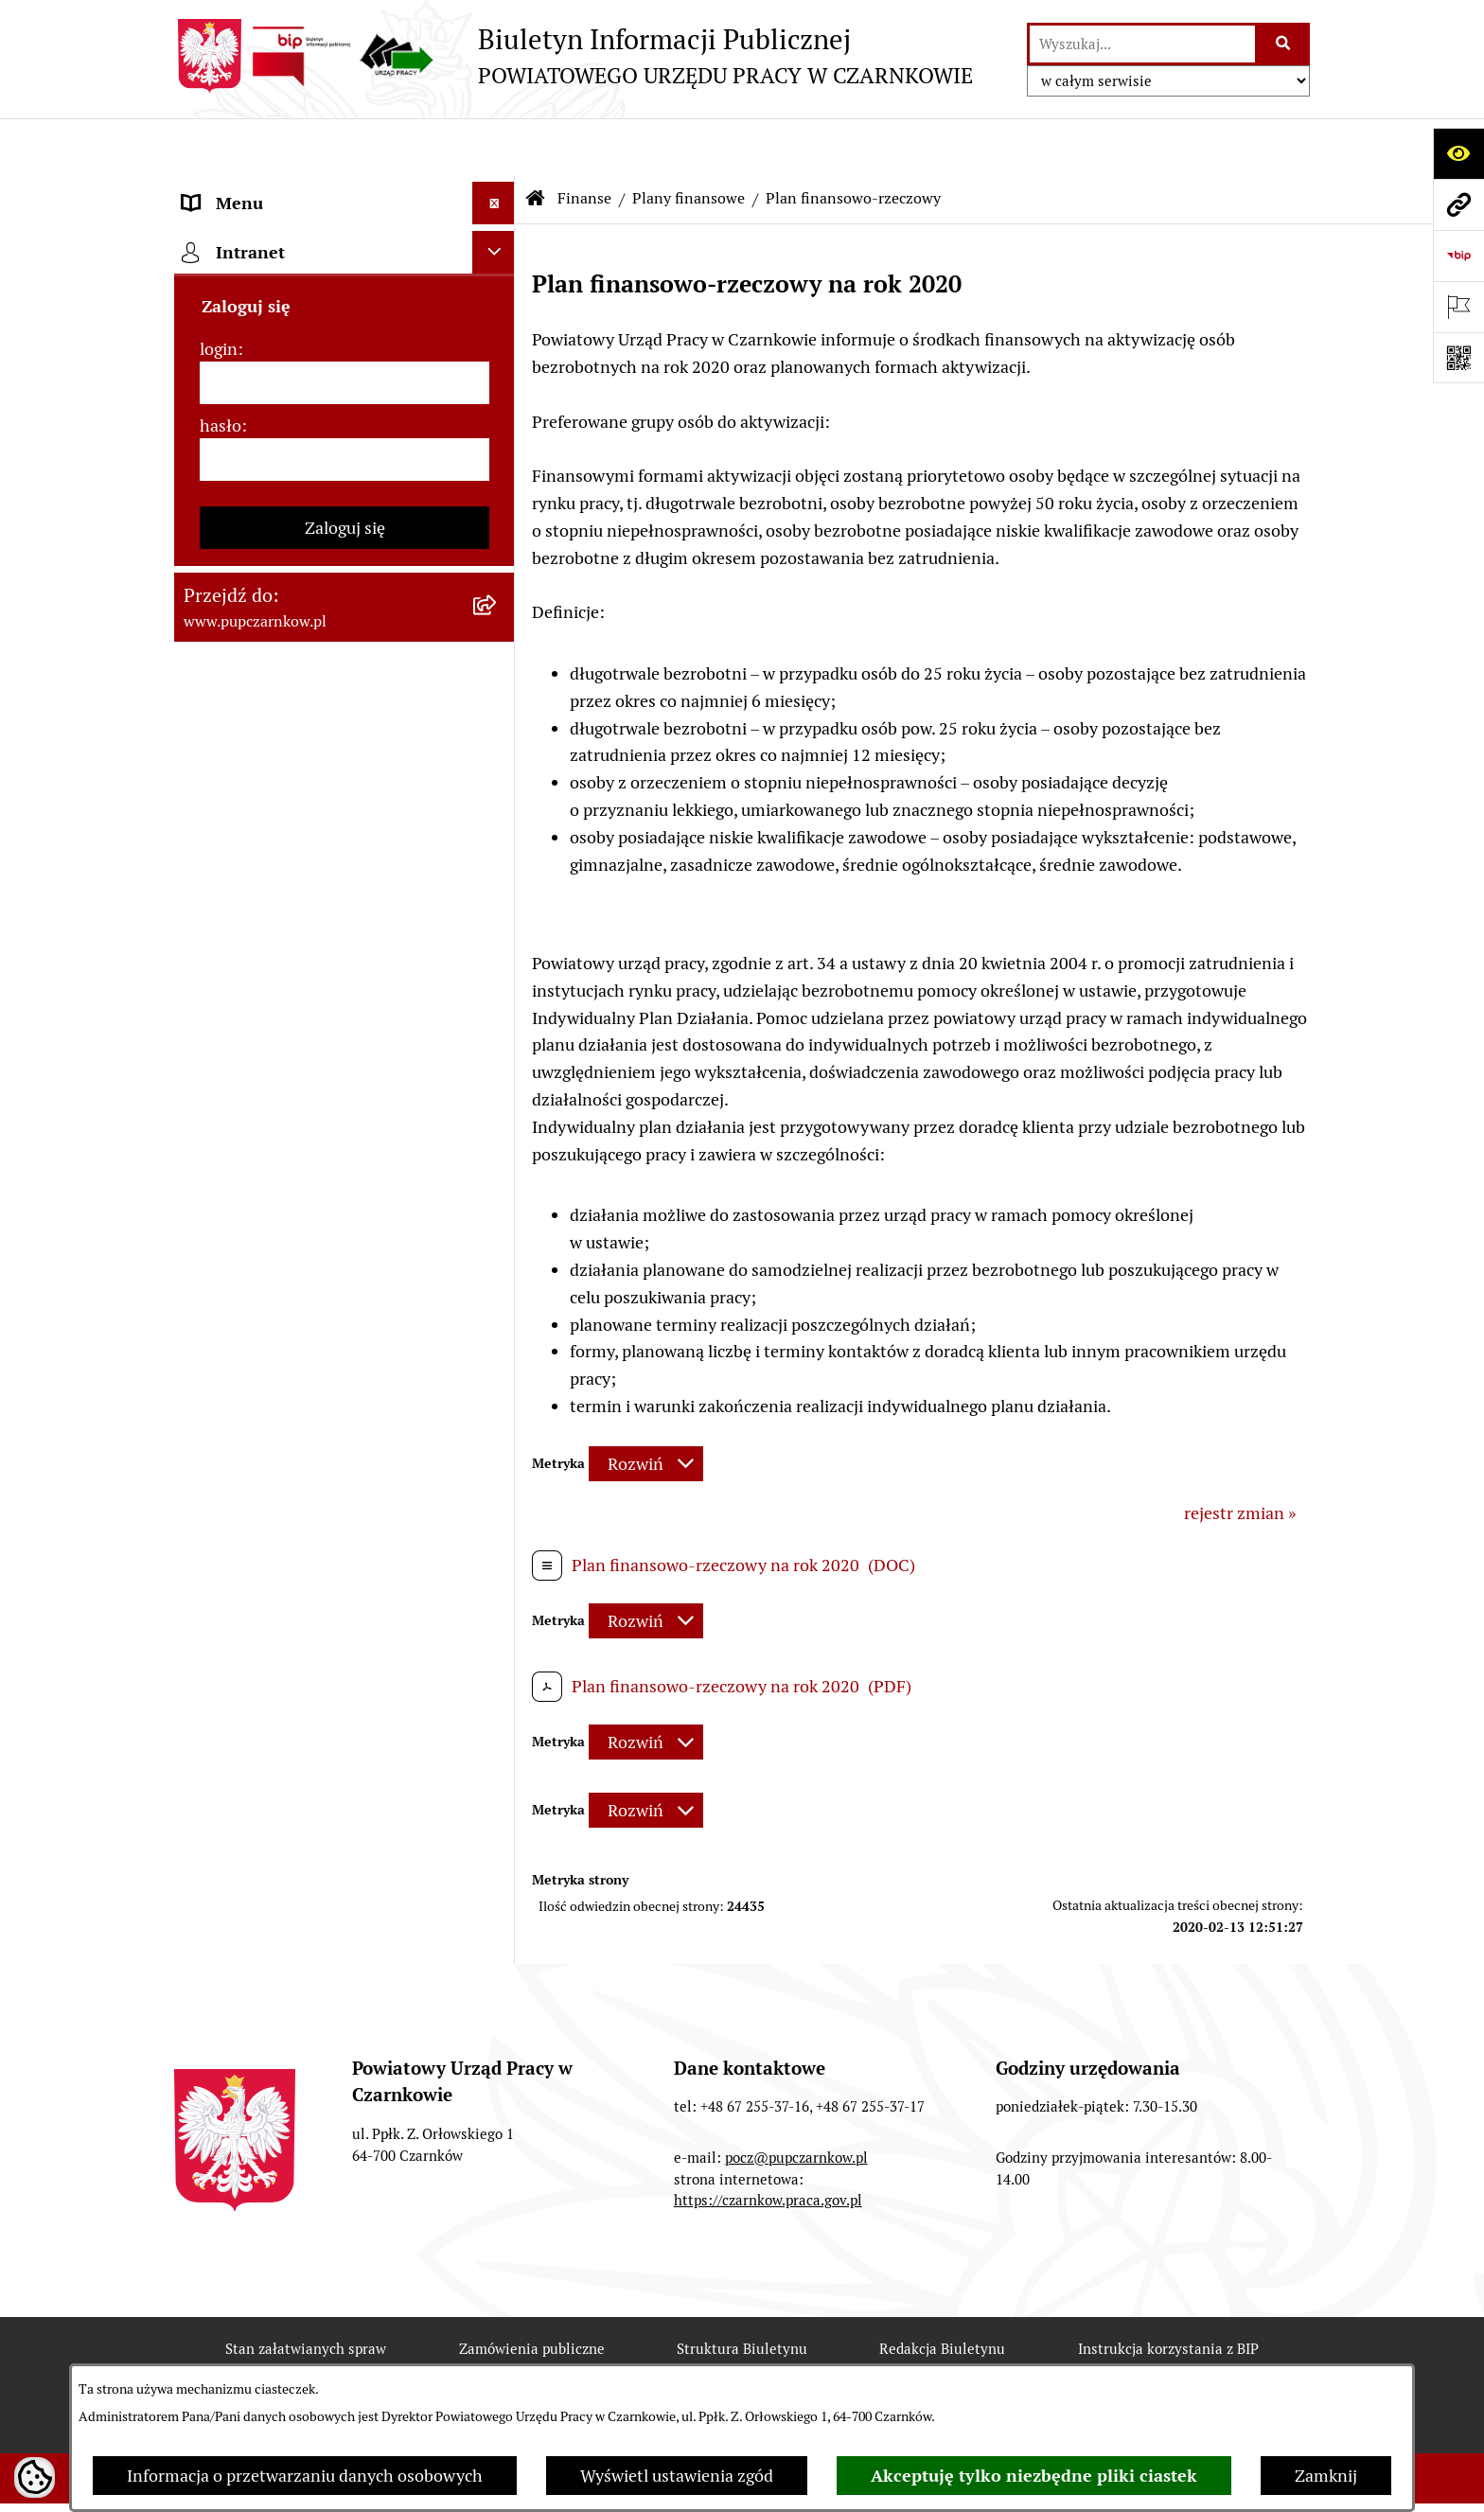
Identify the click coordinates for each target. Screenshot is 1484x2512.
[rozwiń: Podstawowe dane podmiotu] (498, 189)
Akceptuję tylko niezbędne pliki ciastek (1034, 2475)
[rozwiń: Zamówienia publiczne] (498, 572)
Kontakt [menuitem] (213, 231)
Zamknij (1326, 2475)
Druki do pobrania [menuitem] (250, 1194)
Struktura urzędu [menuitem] (246, 402)
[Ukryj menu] (493, 146)
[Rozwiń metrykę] (646, 1406)
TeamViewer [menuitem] (229, 1526)
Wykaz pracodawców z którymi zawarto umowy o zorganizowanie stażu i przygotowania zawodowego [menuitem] (315, 1458)
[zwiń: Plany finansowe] (498, 712)
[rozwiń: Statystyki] (498, 1067)
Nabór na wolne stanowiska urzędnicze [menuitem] (286, 1292)
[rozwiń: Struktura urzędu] (498, 402)
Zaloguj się (345, 1851)
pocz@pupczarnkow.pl (796, 2158)
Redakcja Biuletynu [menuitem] (254, 1390)
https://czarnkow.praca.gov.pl (768, 2202)
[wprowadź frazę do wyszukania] (1142, 44)
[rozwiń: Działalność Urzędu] (498, 359)
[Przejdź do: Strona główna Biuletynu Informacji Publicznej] (535, 142)
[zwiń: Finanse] (498, 658)
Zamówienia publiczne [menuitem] (267, 572)
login (219, 1672)
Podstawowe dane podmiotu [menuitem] (289, 189)
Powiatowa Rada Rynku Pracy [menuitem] (291, 487)
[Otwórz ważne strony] (1458, 306)
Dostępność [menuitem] (227, 274)
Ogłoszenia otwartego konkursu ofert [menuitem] (322, 615)
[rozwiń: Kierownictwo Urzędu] (498, 445)
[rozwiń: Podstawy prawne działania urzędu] (498, 530)
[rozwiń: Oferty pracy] (498, 1237)
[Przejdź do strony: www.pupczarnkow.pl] (1458, 204)
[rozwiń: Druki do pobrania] (498, 1194)
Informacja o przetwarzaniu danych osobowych (305, 2475)
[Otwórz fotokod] (1458, 357)
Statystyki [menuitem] (220, 1066)
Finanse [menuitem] (212, 657)
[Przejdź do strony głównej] (573, 56)
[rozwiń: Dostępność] (498, 274)
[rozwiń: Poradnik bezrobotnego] (498, 1109)
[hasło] (344, 1782)
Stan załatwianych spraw (305, 2351)
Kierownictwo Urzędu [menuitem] (263, 444)
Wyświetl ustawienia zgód (676, 2475)
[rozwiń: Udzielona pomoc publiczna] (498, 902)
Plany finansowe (688, 141)
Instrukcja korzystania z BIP (1168, 2351)
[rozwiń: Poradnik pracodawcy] (498, 1152)
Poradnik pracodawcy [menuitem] (262, 1151)
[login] (344, 1706)
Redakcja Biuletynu (942, 2351)
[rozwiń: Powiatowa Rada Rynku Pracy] (498, 487)
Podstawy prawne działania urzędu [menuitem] (313, 529)
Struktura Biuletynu (742, 2351)
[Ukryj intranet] (493, 1575)
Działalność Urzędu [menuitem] (255, 359)
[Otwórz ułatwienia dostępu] (1458, 153)
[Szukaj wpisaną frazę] (1284, 44)
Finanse (584, 141)
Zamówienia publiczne (532, 2351)
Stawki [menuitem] (208, 1347)
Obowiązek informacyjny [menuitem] (276, 316)
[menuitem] (344, 712)
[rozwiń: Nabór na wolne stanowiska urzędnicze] (498, 1279)
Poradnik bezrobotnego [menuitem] (271, 1109)
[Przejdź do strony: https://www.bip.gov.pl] (1458, 255)
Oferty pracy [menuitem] (229, 1236)
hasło (220, 1749)
